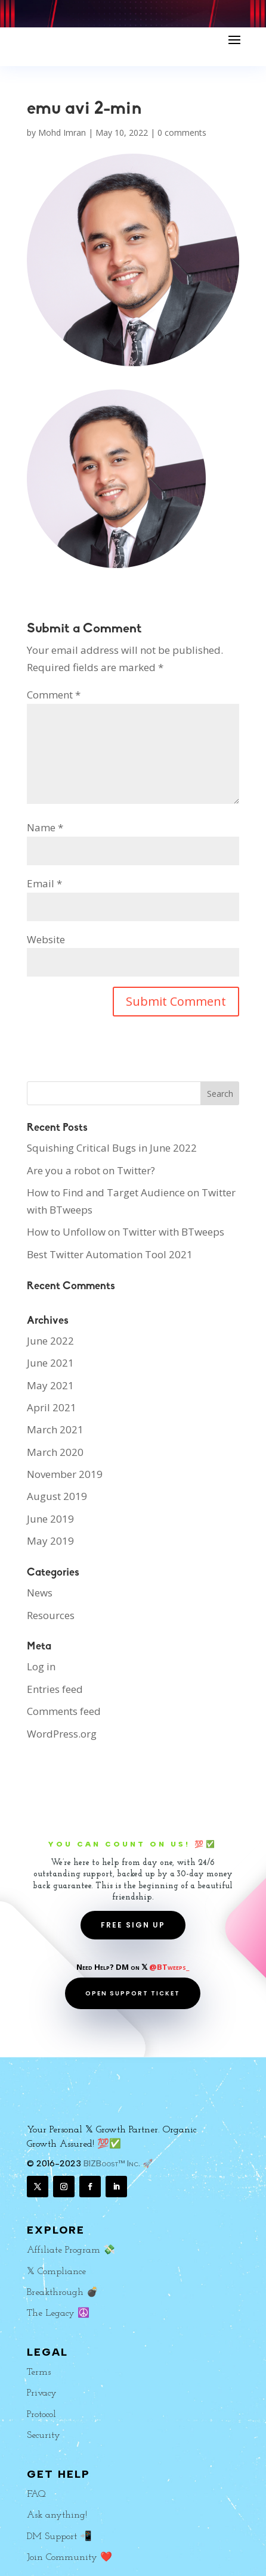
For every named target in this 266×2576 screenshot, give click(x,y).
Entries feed (55, 1689)
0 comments (181, 132)
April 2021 (51, 1407)
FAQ (36, 2494)
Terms (39, 2372)
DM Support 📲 (59, 2536)
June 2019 (50, 1519)
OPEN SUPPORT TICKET (132, 1993)
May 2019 (50, 1541)
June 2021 (50, 1363)
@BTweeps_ (169, 1966)
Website (46, 939)
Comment (54, 694)
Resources (51, 1615)
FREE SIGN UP (133, 1925)
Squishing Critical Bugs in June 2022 (112, 1148)
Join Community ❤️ (69, 2557)
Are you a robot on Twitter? (91, 1170)
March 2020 (55, 1452)
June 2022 (50, 1341)
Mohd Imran (62, 132)
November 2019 (65, 1474)
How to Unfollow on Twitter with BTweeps (125, 1232)
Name (45, 827)
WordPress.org (62, 1734)
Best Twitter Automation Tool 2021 (110, 1254)
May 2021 (50, 1385)
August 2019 (57, 1496)
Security (43, 2435)
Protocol (41, 2414)
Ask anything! (57, 2515)
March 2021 (55, 1429)
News (39, 1592)
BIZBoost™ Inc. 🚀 (118, 2164)
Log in (41, 1666)
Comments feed (64, 1711)
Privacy (42, 2393)
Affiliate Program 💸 (71, 2250)
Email (44, 883)
